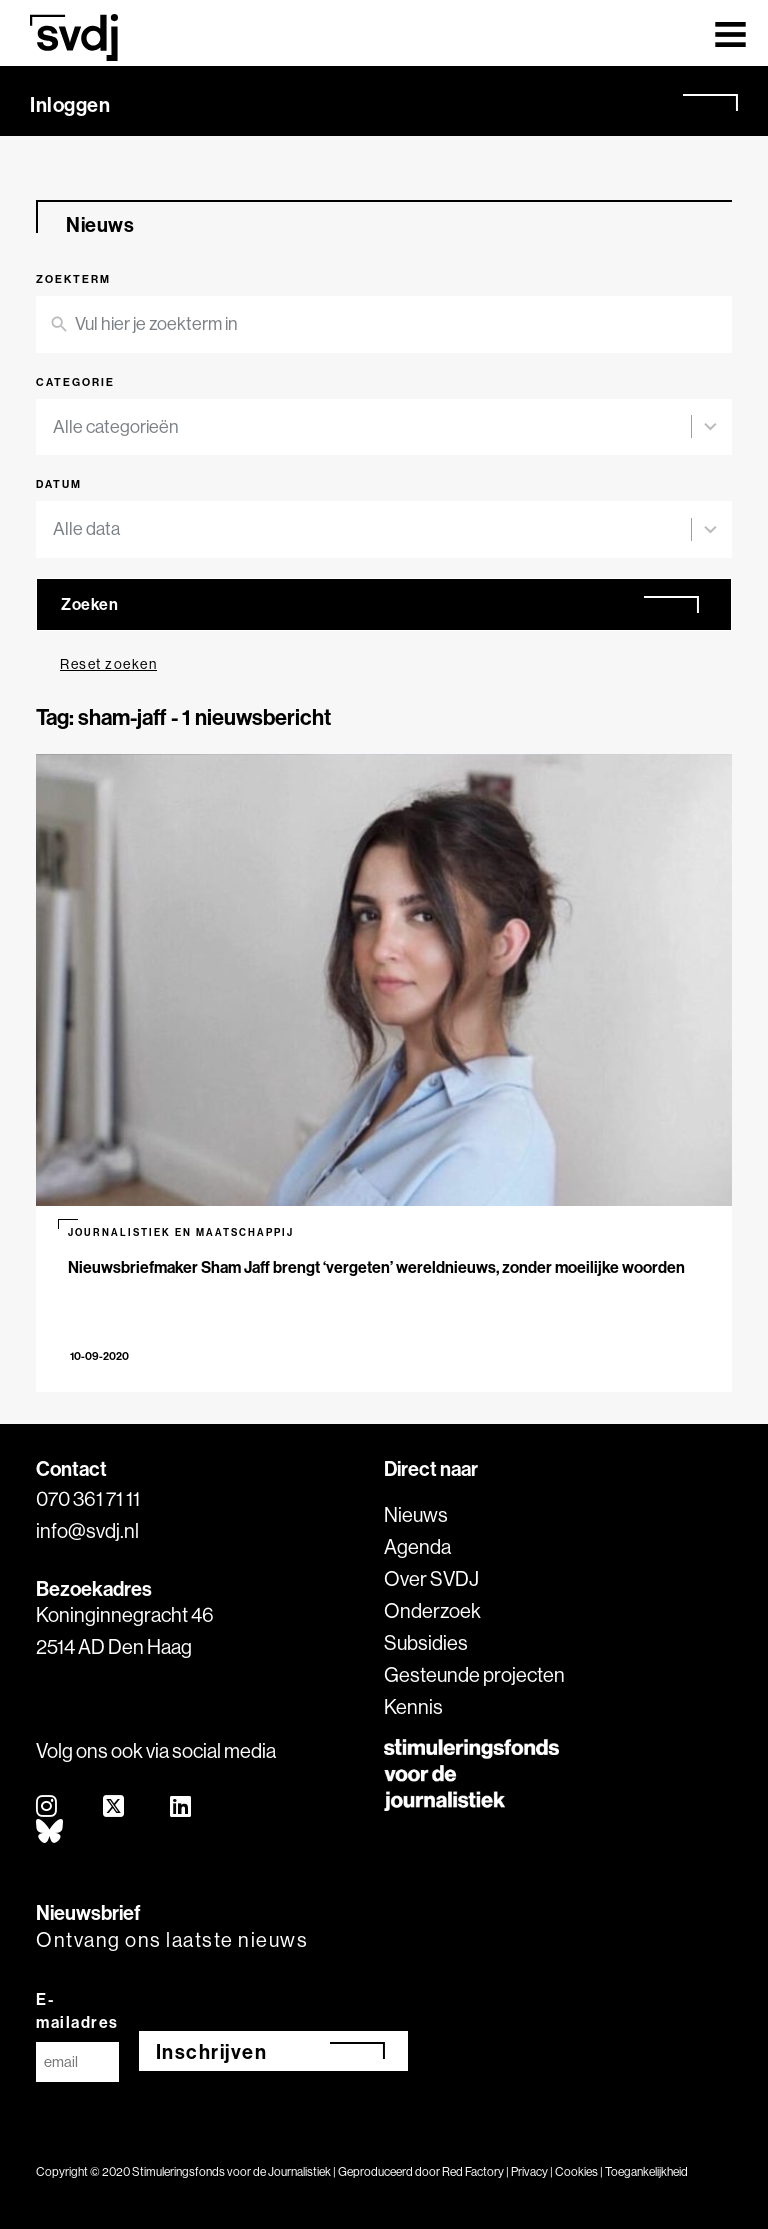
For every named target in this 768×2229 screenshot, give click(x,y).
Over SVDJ (431, 1578)
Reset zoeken (108, 664)
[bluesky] (50, 1832)
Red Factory (473, 2171)
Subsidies (426, 1642)
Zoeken (89, 604)
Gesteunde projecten (474, 1674)
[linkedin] (181, 1807)
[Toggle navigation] (730, 33)
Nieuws (416, 1514)
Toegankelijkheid (646, 2171)
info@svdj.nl (87, 1530)
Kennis (413, 1706)
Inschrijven (212, 2051)
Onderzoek (432, 1610)
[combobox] (372, 427)
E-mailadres (77, 2010)
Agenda (417, 1546)
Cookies (576, 2171)
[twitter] (114, 1807)
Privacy (529, 2171)
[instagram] (47, 1807)
